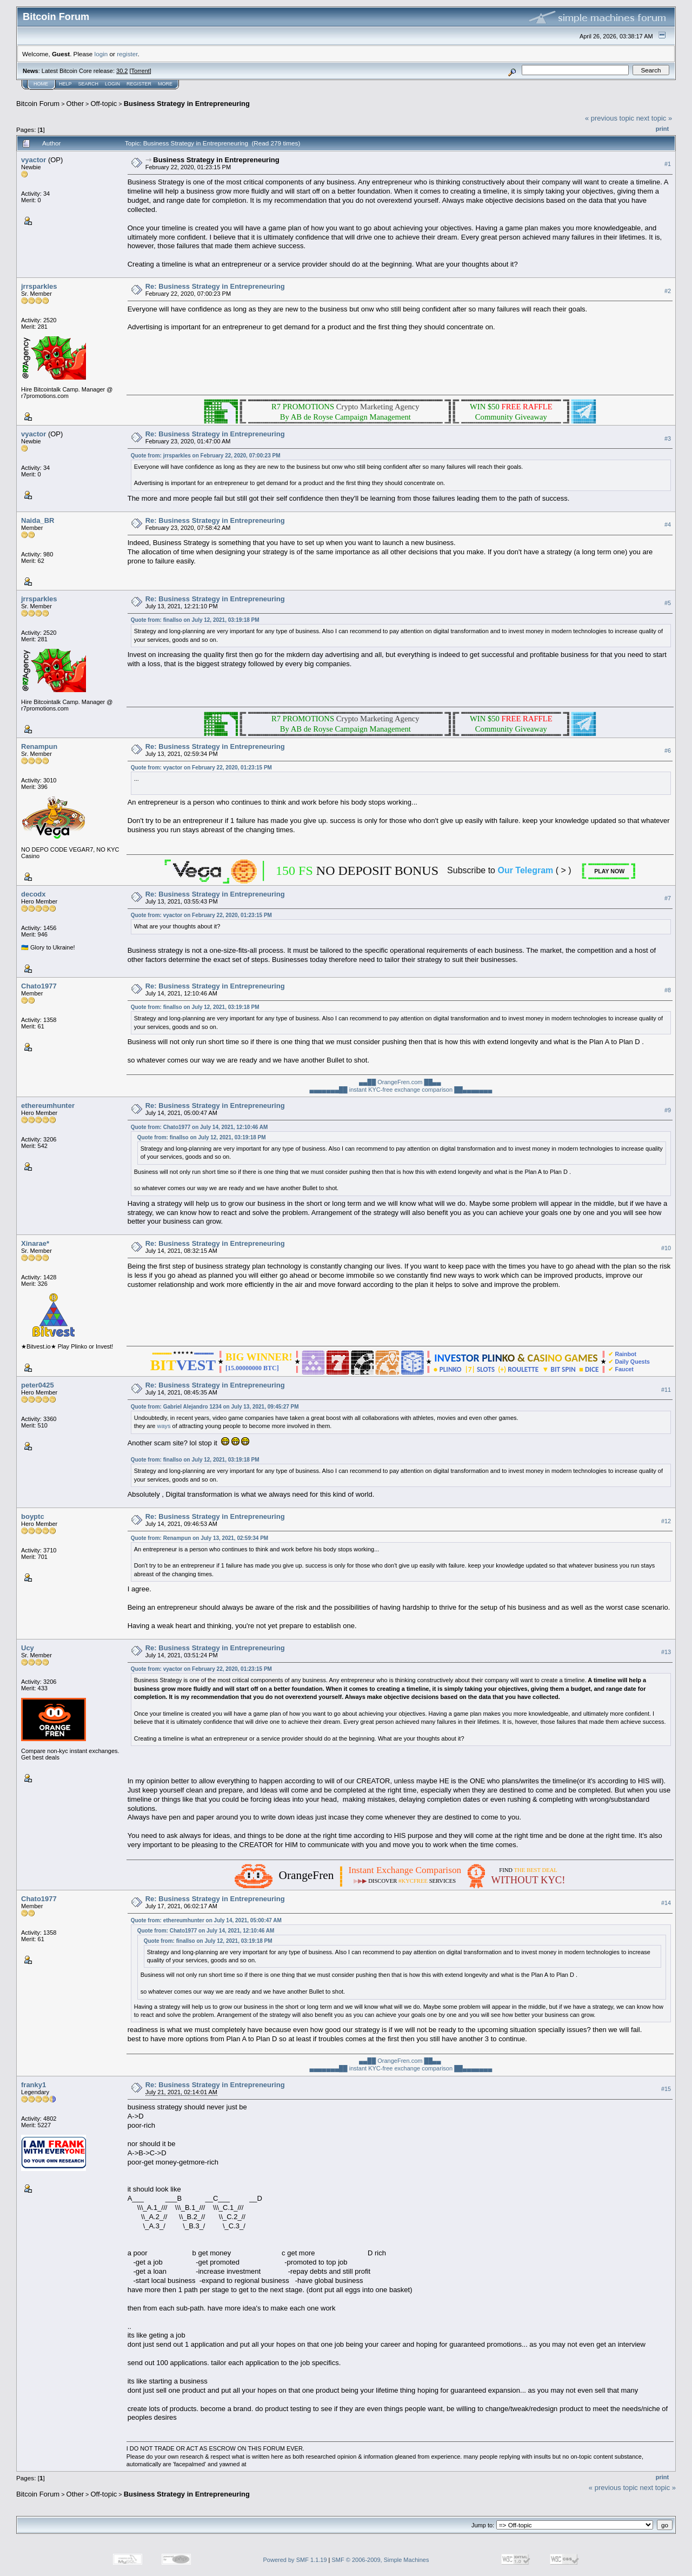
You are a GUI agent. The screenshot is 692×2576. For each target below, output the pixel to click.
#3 (667, 438)
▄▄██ (367, 1082)
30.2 (122, 71)
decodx (33, 894)
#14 (666, 1903)
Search (88, 84)
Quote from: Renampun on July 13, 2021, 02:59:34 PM (200, 1538)
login (101, 53)
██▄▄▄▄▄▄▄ (473, 1089)
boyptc (32, 1516)
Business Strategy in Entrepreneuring (187, 103)
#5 (667, 603)
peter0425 (37, 1385)
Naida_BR (37, 520)
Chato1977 (39, 986)
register (127, 53)
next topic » (654, 118)
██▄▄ (432, 1082)
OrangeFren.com (400, 1082)
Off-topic (103, 103)
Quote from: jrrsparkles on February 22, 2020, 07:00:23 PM (206, 456)
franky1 (33, 2085)
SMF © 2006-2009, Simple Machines (380, 2560)
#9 (667, 1110)
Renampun (39, 746)
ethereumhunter (48, 1105)
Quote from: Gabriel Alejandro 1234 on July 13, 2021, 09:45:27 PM (215, 1407)
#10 (666, 1248)
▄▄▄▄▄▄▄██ (328, 1089)
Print (662, 128)
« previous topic (609, 118)
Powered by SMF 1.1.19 (295, 2560)
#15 (666, 2089)
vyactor (33, 160)
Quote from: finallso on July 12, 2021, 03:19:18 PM (195, 620)
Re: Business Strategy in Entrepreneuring (215, 286)
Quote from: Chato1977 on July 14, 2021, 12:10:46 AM (199, 1127)
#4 (667, 524)
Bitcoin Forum (37, 103)
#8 (667, 990)
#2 (667, 291)
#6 (667, 750)
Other (75, 103)
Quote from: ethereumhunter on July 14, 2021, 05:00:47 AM (206, 1920)
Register (139, 84)
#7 (667, 898)
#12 (666, 1521)
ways (164, 1426)
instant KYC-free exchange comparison (401, 1089)
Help (65, 84)
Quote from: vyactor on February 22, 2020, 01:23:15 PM (201, 768)
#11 (666, 1389)
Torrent (140, 71)
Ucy (27, 1648)
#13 (666, 1652)
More (165, 84)
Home (41, 84)
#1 (667, 164)
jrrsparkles (39, 286)
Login (112, 84)
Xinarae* (35, 1243)
